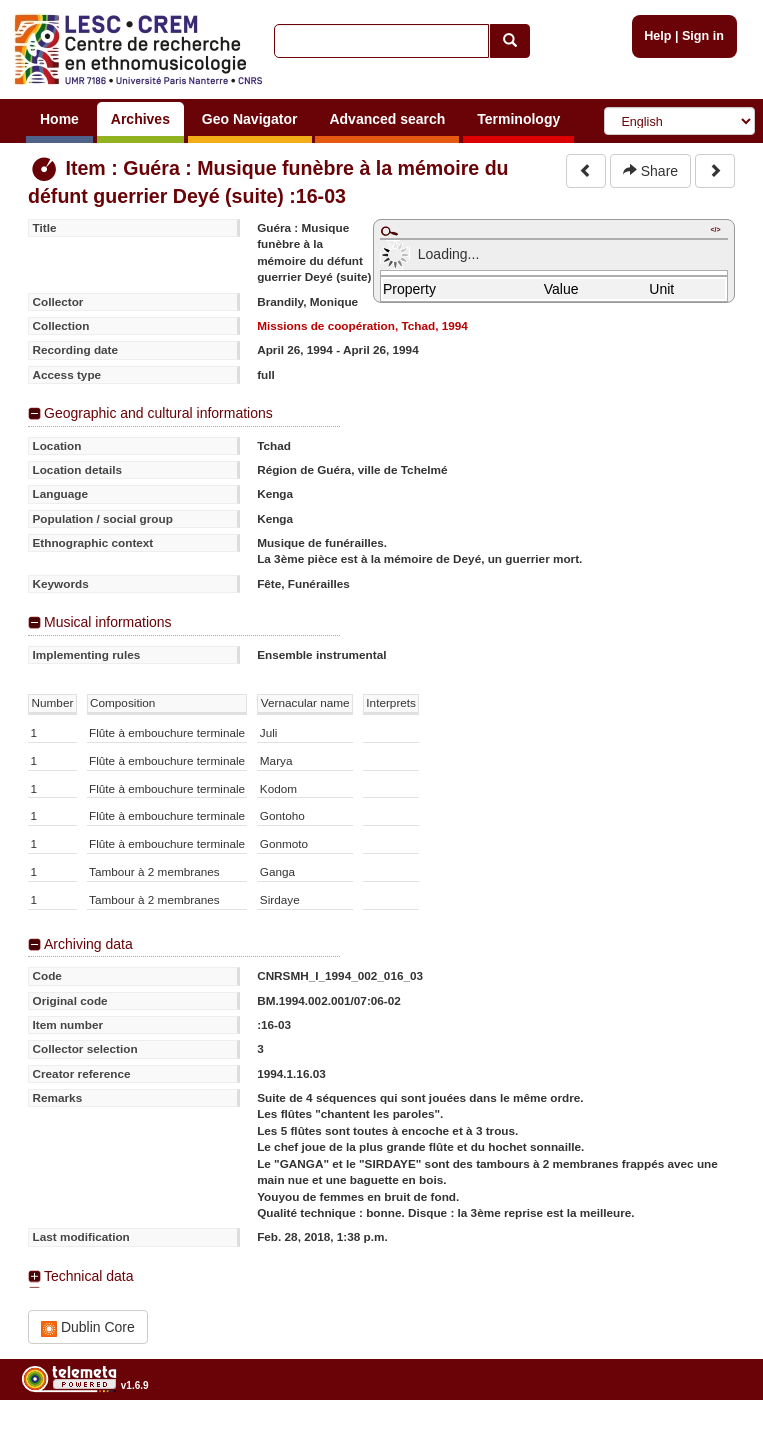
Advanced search (387, 119)
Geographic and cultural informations (158, 413)
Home (59, 119)
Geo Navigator (250, 119)
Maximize (389, 231)
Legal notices (713, 1436)
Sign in (703, 36)
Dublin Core (88, 1327)
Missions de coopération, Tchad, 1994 (362, 325)
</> (715, 229)
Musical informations (108, 622)
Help (657, 36)
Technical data (89, 1276)
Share (650, 171)
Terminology (518, 119)
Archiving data (88, 944)
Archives (140, 119)
